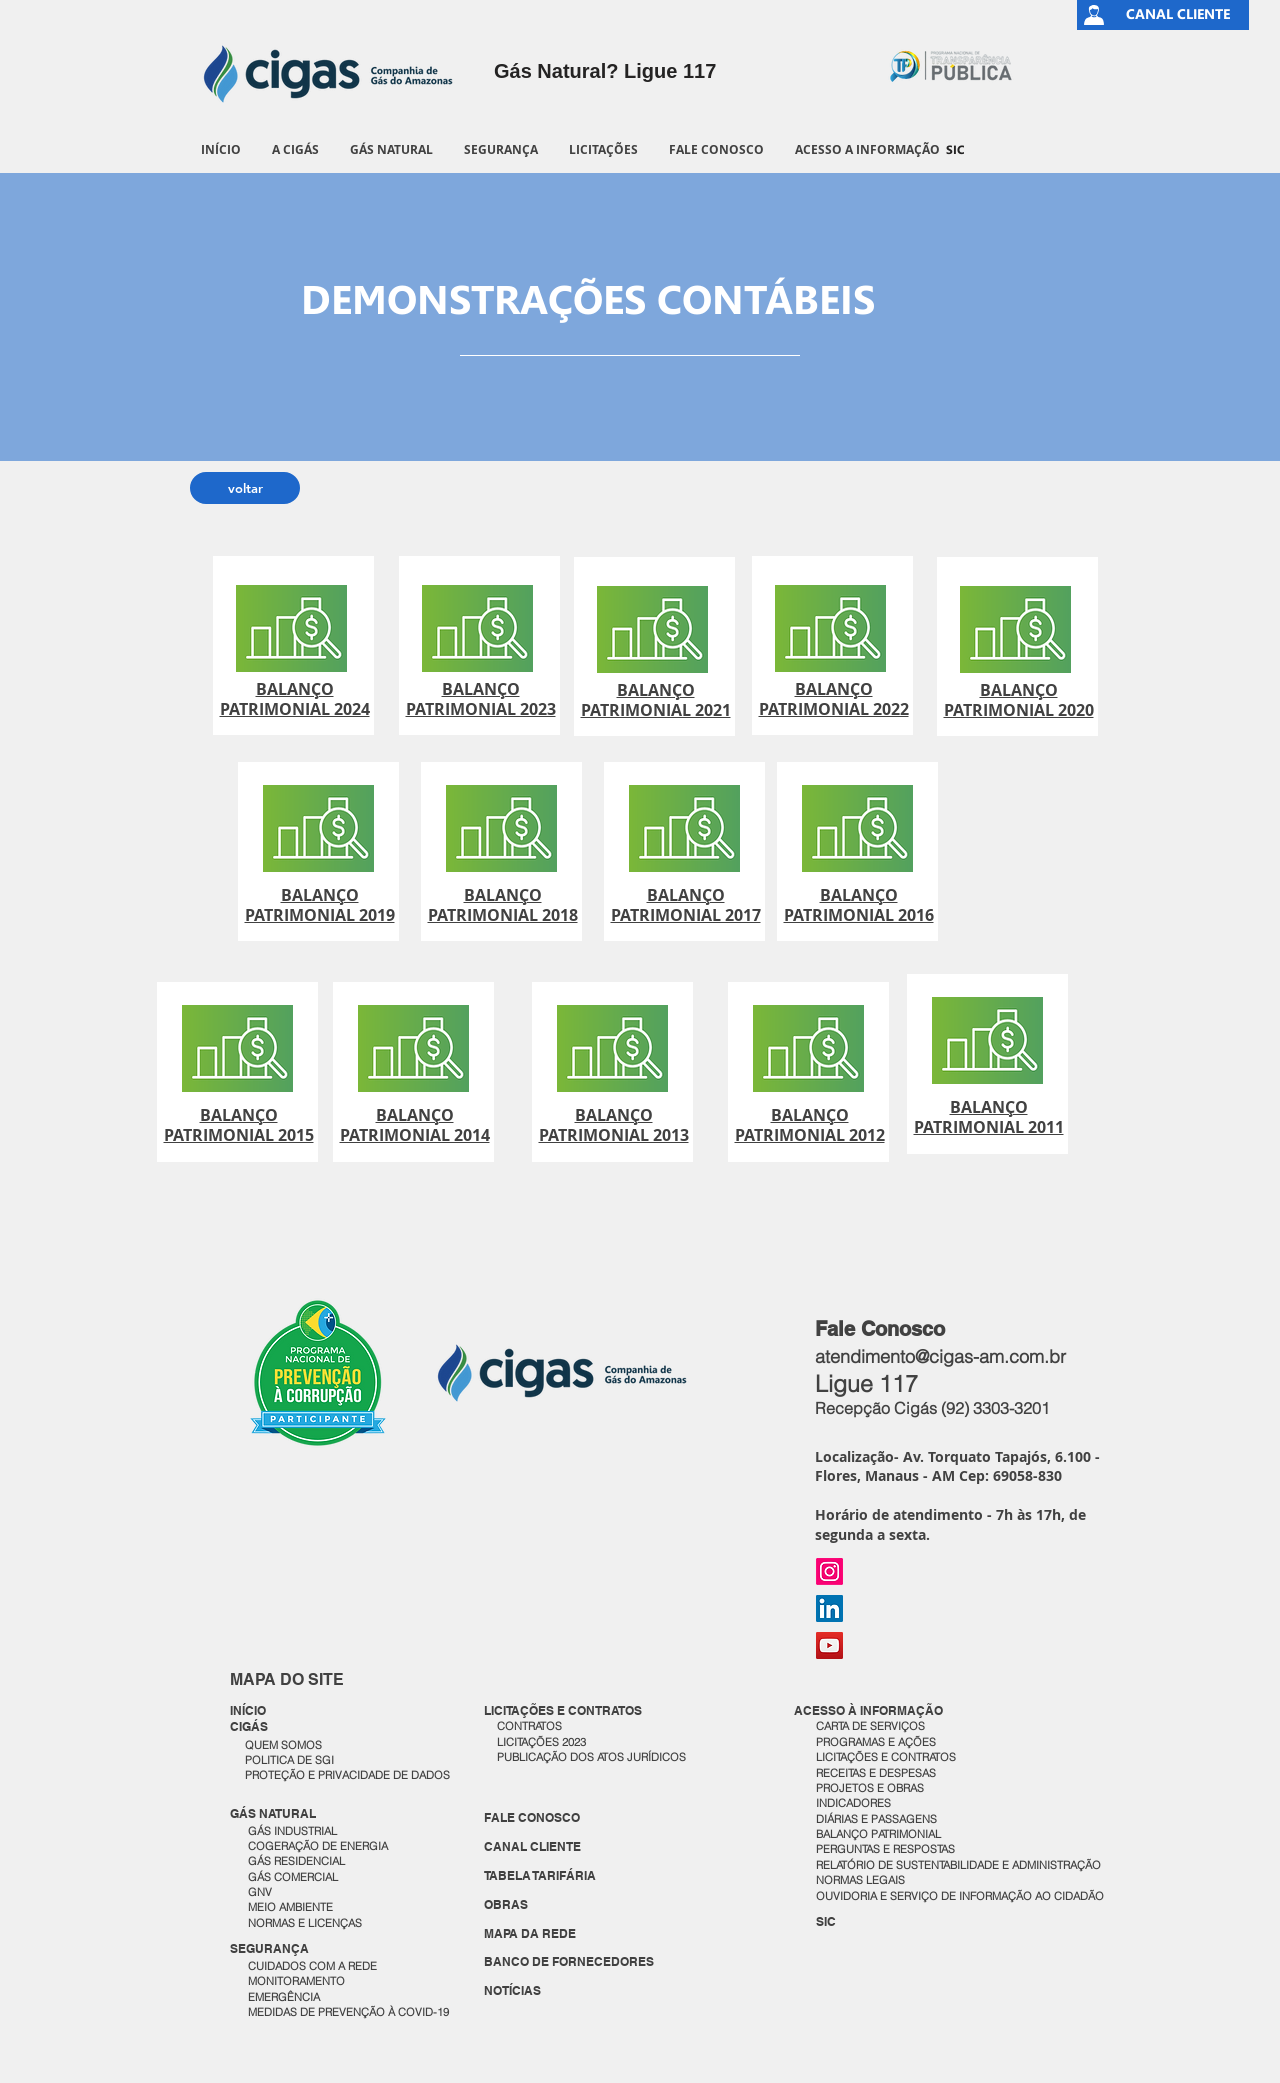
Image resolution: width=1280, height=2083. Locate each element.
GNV (260, 1892)
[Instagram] (829, 1571)
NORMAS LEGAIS (860, 1880)
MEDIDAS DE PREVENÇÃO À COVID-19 (348, 2012)
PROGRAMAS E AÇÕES (876, 1742)
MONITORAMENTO (296, 1981)
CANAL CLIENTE (532, 1846)
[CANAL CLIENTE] (1178, 15)
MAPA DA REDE (530, 1933)
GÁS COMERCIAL (293, 1877)
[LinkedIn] (829, 1608)
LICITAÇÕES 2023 (541, 1742)
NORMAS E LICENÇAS (305, 1923)
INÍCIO (248, 1710)
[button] (295, 149)
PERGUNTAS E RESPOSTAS (885, 1849)
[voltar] (245, 488)
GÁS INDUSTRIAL (292, 1831)
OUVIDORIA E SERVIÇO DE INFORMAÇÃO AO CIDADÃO (960, 1896)
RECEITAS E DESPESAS (876, 1773)
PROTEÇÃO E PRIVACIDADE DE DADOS (347, 1775)
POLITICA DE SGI (289, 1760)
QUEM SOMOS (283, 1745)
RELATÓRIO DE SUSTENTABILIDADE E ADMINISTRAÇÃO (958, 1865)
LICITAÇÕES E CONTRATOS (886, 1757)
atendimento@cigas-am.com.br (940, 1356)
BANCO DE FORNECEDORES (569, 1961)
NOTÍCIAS (512, 1990)
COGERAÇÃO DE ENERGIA (318, 1846)
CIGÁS (249, 1726)
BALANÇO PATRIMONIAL (878, 1834)
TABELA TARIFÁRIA (540, 1875)
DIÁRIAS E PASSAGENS (876, 1819)
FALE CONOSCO (532, 1817)
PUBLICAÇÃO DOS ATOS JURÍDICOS (591, 1757)
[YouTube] (829, 1645)
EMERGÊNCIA (284, 1997)
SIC (826, 1921)
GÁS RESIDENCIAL (296, 1861)
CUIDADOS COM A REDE (312, 1966)
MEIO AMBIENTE (290, 1907)
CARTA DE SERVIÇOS (870, 1726)
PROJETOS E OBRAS (870, 1788)
